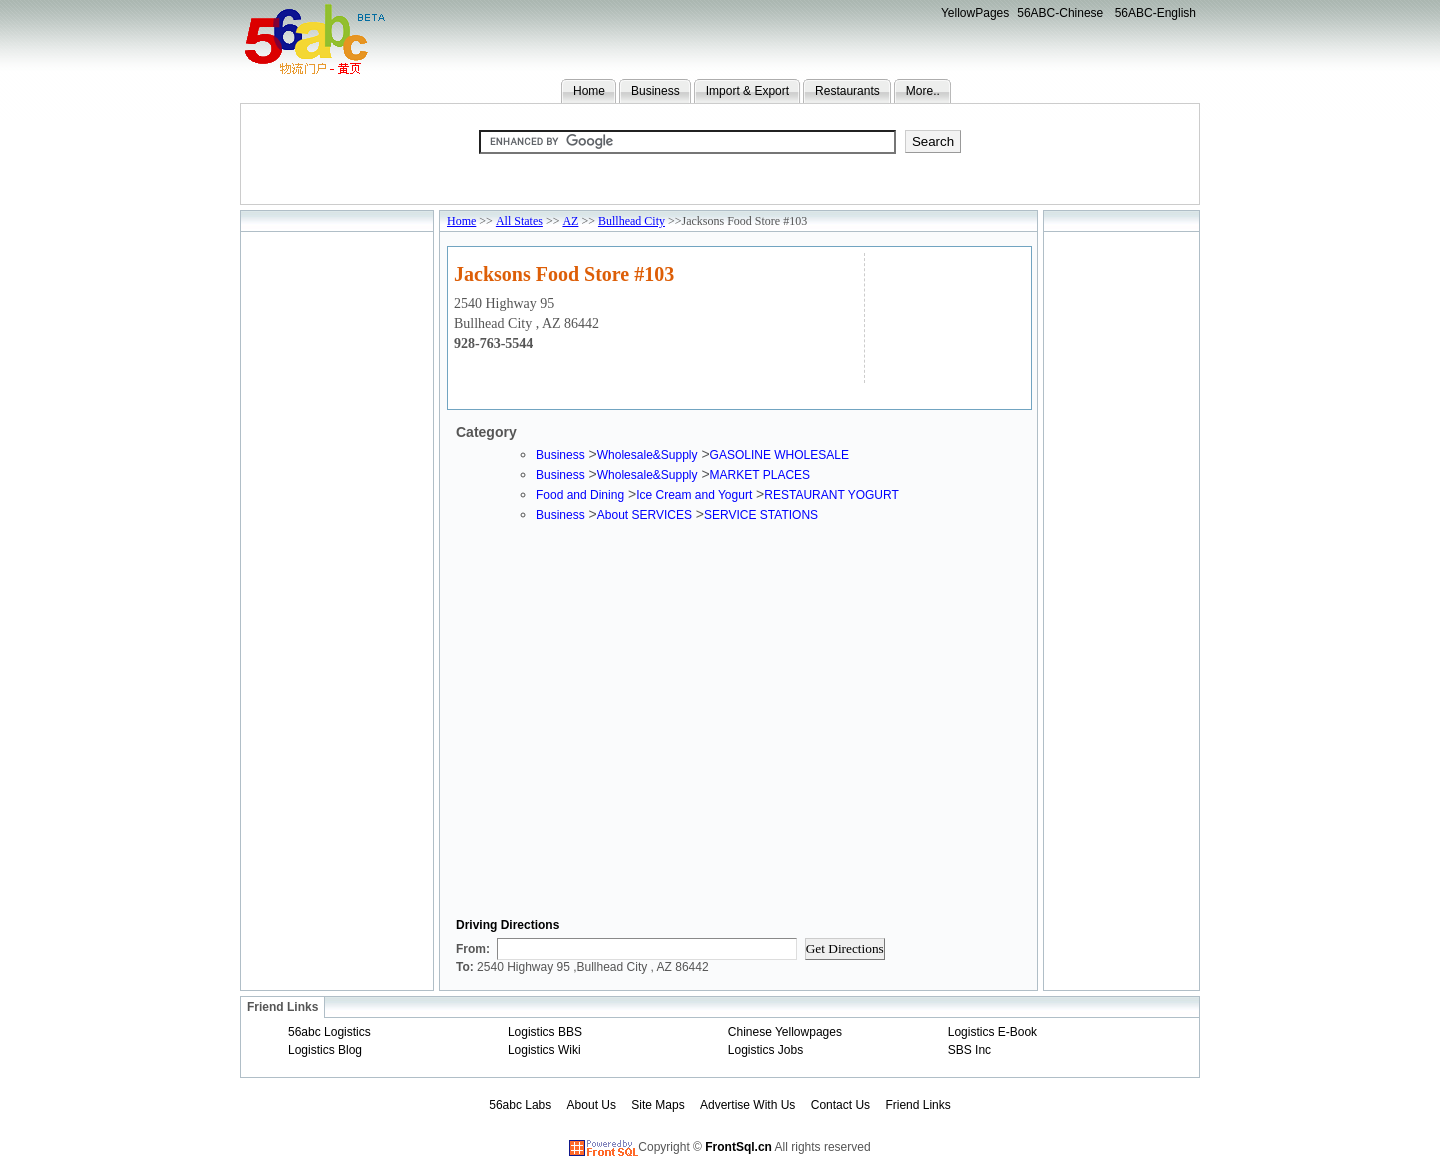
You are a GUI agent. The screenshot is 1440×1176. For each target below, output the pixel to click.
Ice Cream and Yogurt (694, 495)
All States (519, 221)
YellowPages (975, 13)
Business (655, 91)
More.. (923, 91)
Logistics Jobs (765, 1050)
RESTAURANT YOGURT (831, 495)
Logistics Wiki (544, 1050)
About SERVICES (644, 515)
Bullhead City (631, 221)
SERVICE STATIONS (761, 515)
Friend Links (917, 1105)
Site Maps (657, 1105)
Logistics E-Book (992, 1032)
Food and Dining (580, 495)
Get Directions (845, 948)
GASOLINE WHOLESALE (779, 455)
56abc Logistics (329, 1032)
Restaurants (847, 91)
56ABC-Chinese (1060, 13)
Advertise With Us (747, 1105)
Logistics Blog (325, 1050)
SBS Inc (969, 1050)
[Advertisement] (945, 315)
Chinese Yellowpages (785, 1032)
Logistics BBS (545, 1032)
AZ (570, 221)
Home (589, 91)
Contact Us (840, 1105)
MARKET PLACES (760, 475)
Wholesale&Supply (647, 455)
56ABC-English (1155, 13)
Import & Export (747, 91)
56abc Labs (520, 1105)
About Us (591, 1105)
